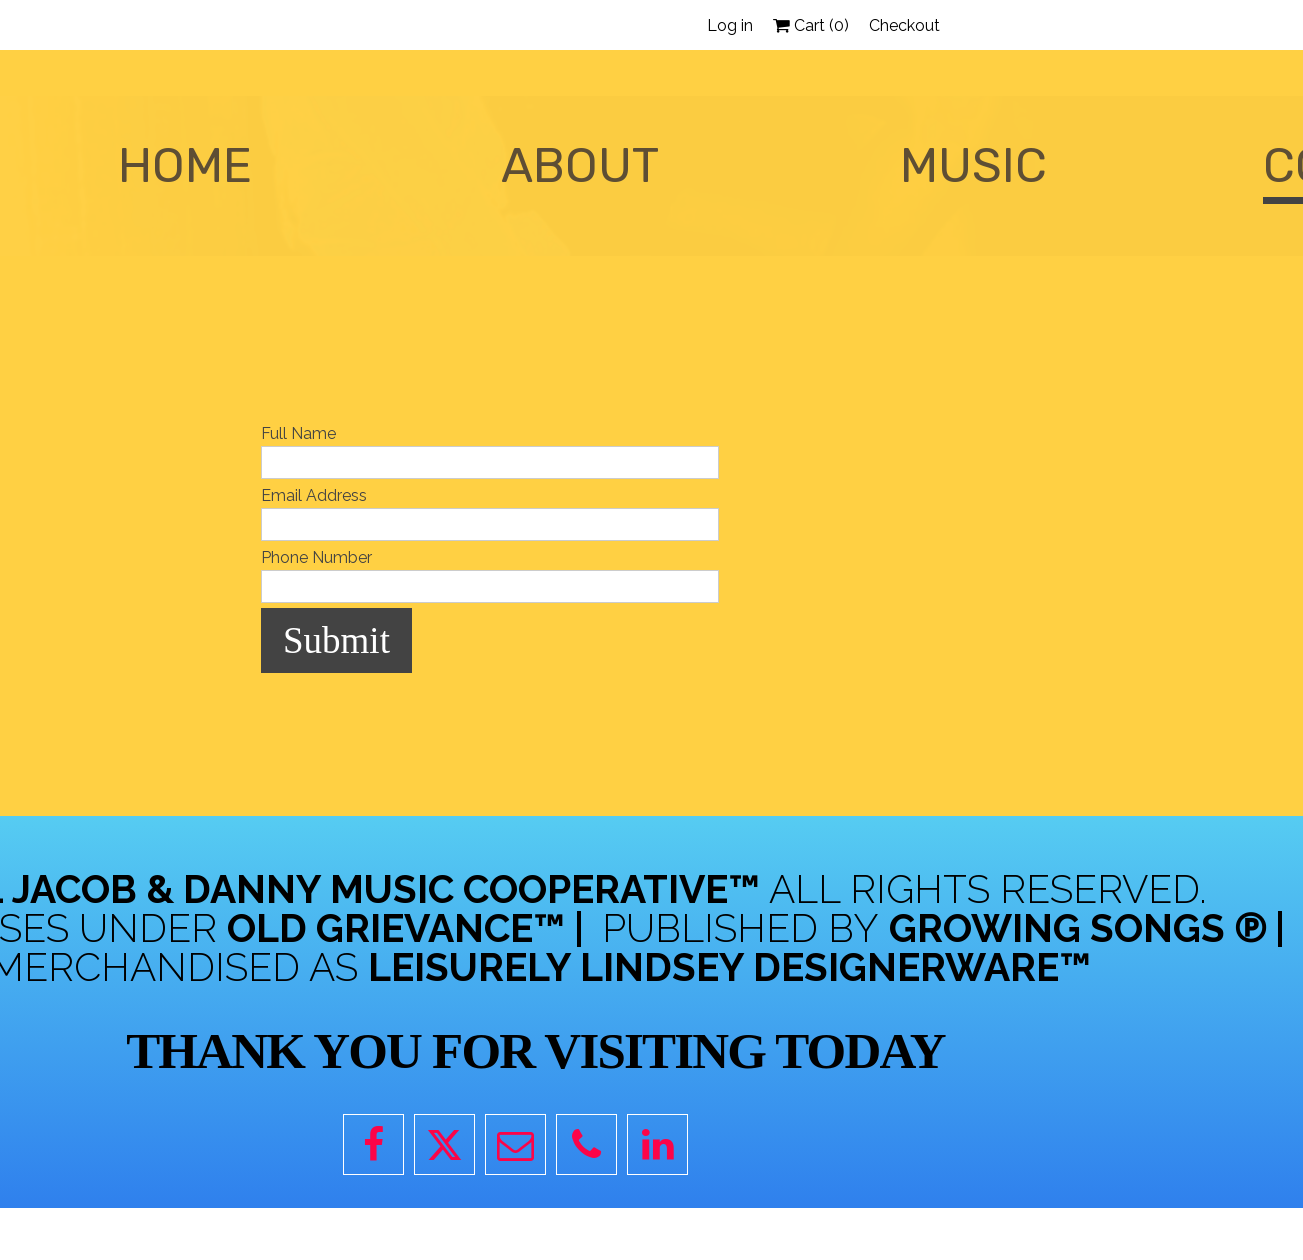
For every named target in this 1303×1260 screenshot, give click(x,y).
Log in (730, 25)
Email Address (314, 495)
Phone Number (316, 557)
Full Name (298, 433)
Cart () (811, 25)
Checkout (904, 25)
